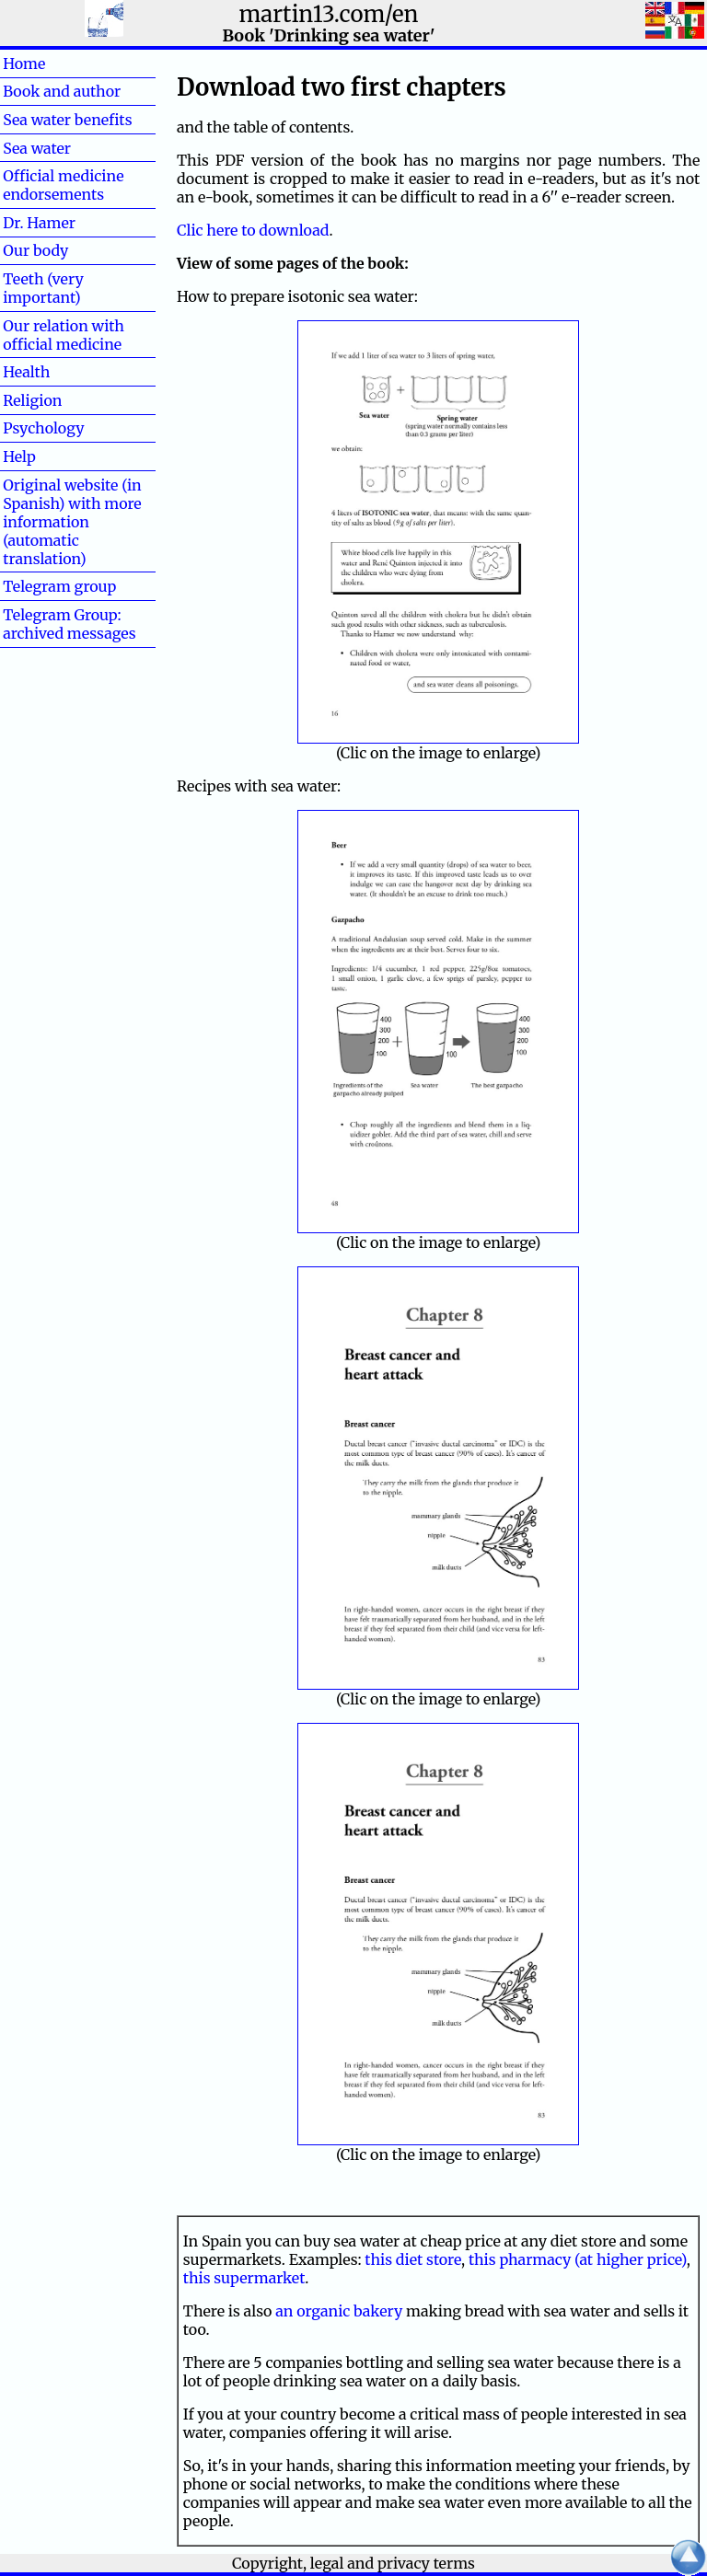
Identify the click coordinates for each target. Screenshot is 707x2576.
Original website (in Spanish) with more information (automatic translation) (72, 522)
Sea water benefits (67, 119)
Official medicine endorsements (63, 185)
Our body (35, 250)
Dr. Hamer (39, 223)
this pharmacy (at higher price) (578, 2259)
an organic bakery (338, 2311)
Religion (32, 400)
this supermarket (244, 2278)
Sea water (37, 148)
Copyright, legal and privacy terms (353, 2563)
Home (54, 63)
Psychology (43, 428)
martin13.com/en (329, 14)
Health (56, 372)
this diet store (413, 2259)
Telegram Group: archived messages (69, 624)
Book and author (62, 91)
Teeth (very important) (43, 288)
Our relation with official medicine (63, 335)
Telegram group (59, 586)
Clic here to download (253, 230)
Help (49, 456)
